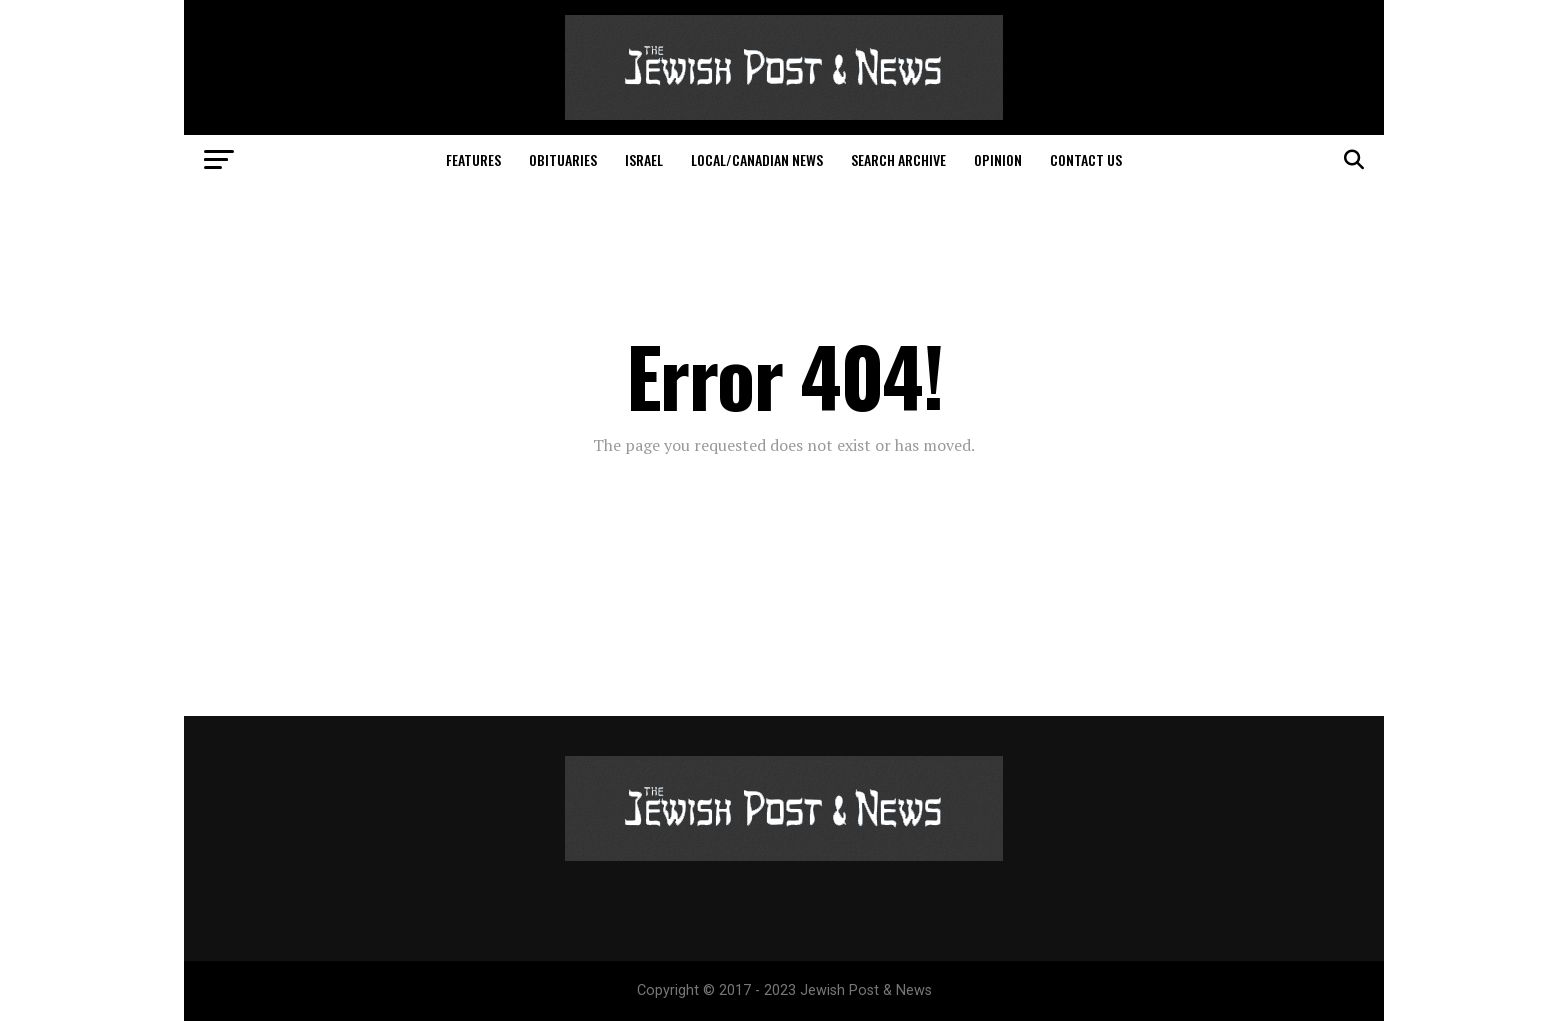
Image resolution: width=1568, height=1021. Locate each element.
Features (473, 159)
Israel (644, 159)
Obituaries (563, 159)
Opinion (998, 159)
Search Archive (898, 159)
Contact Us (1086, 159)
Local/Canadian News (757, 159)
